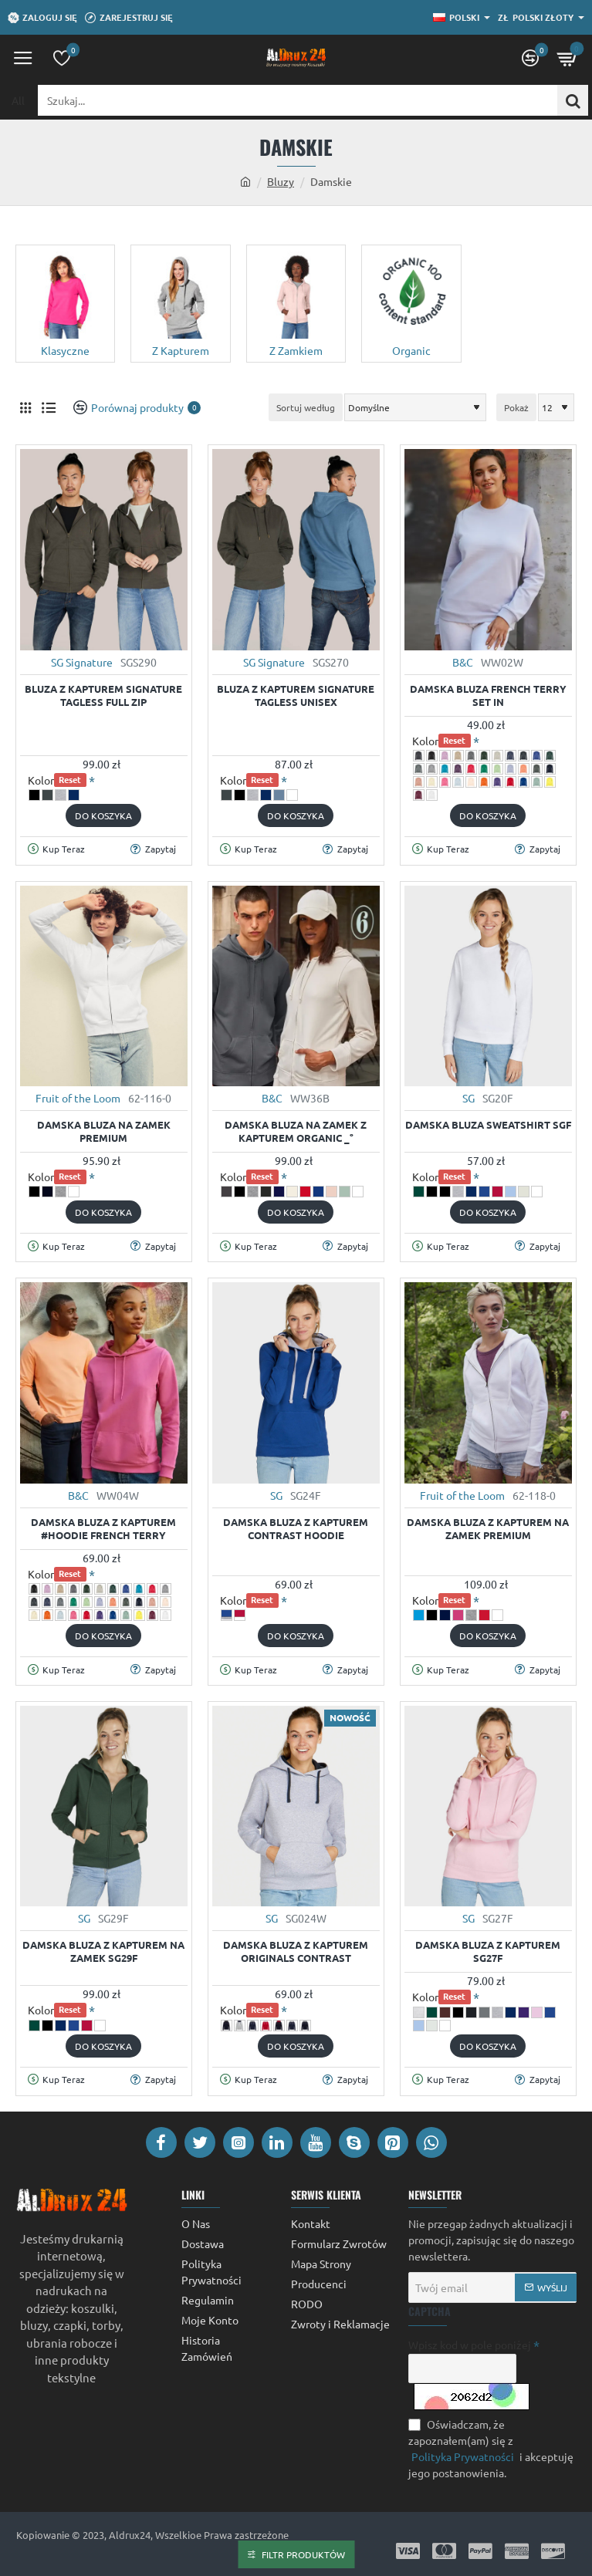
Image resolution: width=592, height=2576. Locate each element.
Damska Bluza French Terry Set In (488, 695)
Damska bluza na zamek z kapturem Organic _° (296, 1131)
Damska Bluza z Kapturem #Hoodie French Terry (103, 1528)
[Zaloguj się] (42, 18)
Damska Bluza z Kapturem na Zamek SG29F (103, 1951)
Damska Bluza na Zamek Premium (104, 1131)
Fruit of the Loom (78, 1098)
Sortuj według (305, 407)
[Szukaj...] (572, 100)
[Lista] (48, 407)
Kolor (57, 780)
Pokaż (516, 407)
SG (468, 1098)
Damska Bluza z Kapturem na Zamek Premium (488, 1528)
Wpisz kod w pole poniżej (469, 2344)
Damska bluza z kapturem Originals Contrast (295, 1951)
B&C (462, 662)
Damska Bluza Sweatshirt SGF (488, 1125)
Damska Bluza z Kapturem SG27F (487, 1951)
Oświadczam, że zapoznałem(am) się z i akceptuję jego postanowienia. (490, 2448)
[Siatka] (25, 407)
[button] (103, 815)
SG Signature (82, 662)
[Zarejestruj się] (129, 18)
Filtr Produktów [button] (303, 2554)
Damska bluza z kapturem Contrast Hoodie (295, 1528)
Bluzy (280, 181)
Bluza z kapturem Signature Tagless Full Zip (103, 695)
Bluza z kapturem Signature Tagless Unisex (295, 695)
